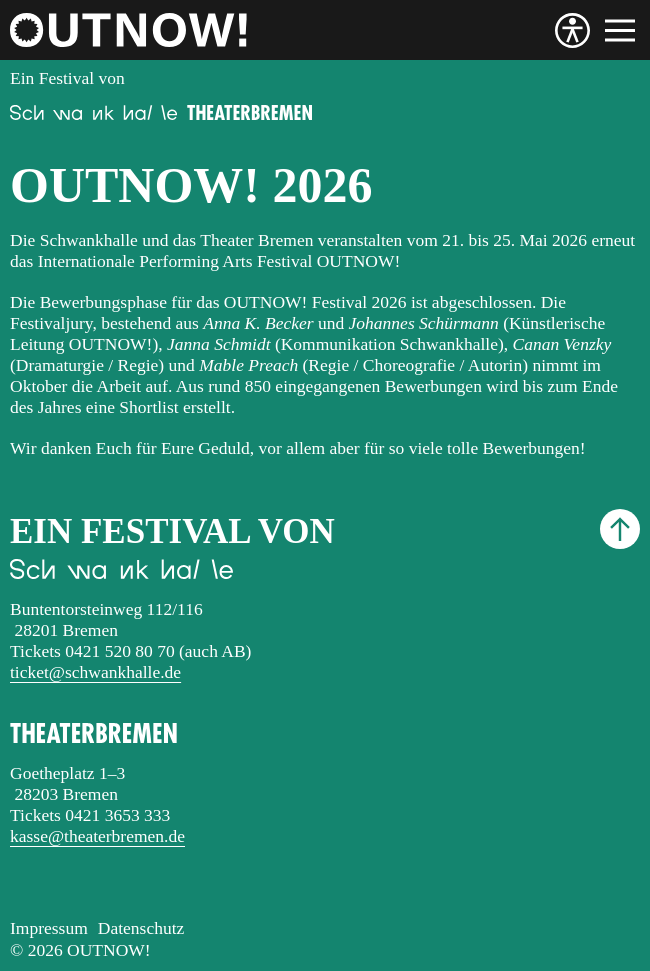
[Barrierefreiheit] (572, 30)
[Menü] (620, 30)
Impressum (49, 928)
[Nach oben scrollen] (620, 529)
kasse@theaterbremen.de (97, 836)
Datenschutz (141, 928)
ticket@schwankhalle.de (95, 672)
